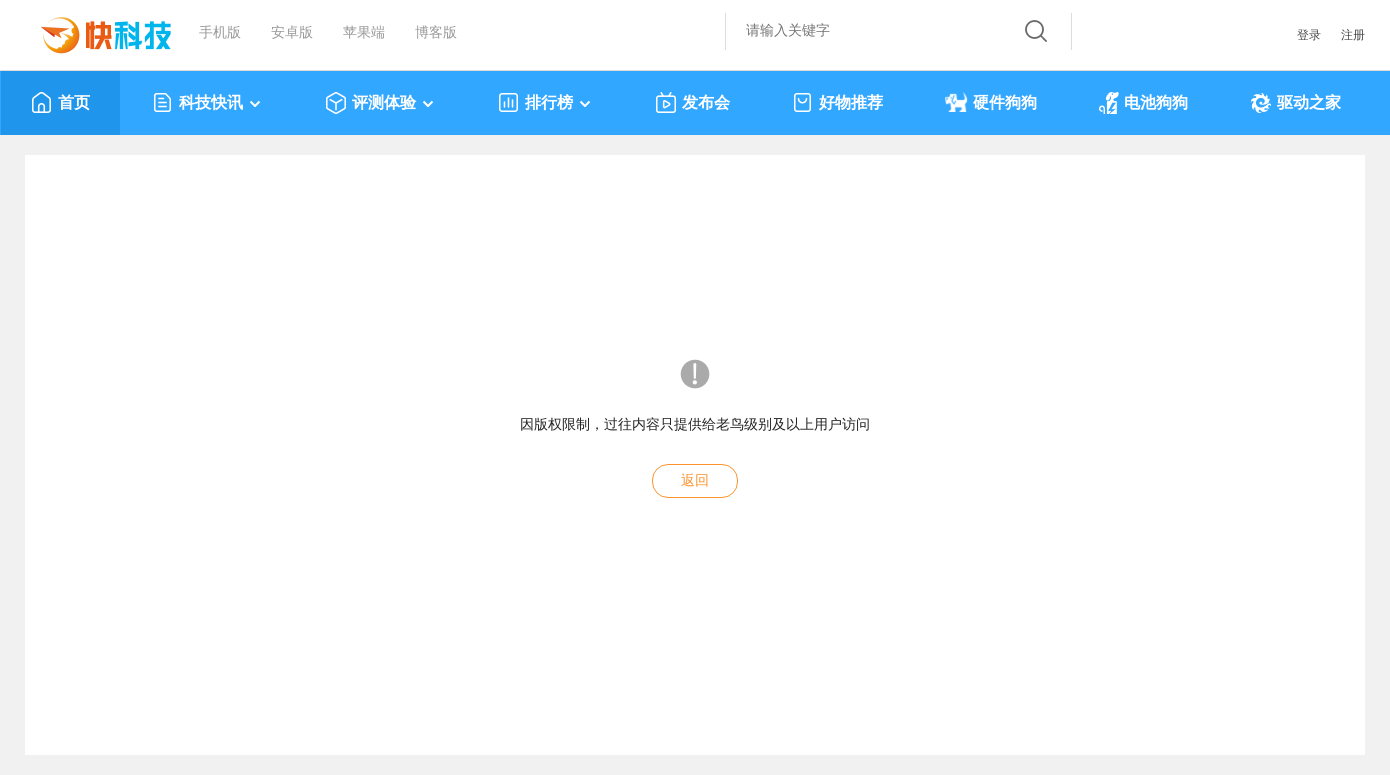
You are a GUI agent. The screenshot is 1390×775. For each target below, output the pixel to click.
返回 (695, 480)
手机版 (220, 32)
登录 (1309, 35)
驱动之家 (1295, 103)
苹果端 (364, 32)
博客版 (436, 32)
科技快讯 (207, 103)
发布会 (692, 103)
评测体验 (380, 103)
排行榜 (545, 103)
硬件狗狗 (991, 103)
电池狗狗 (1143, 103)
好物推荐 (837, 103)
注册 (1353, 35)
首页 (60, 103)
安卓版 (292, 32)
